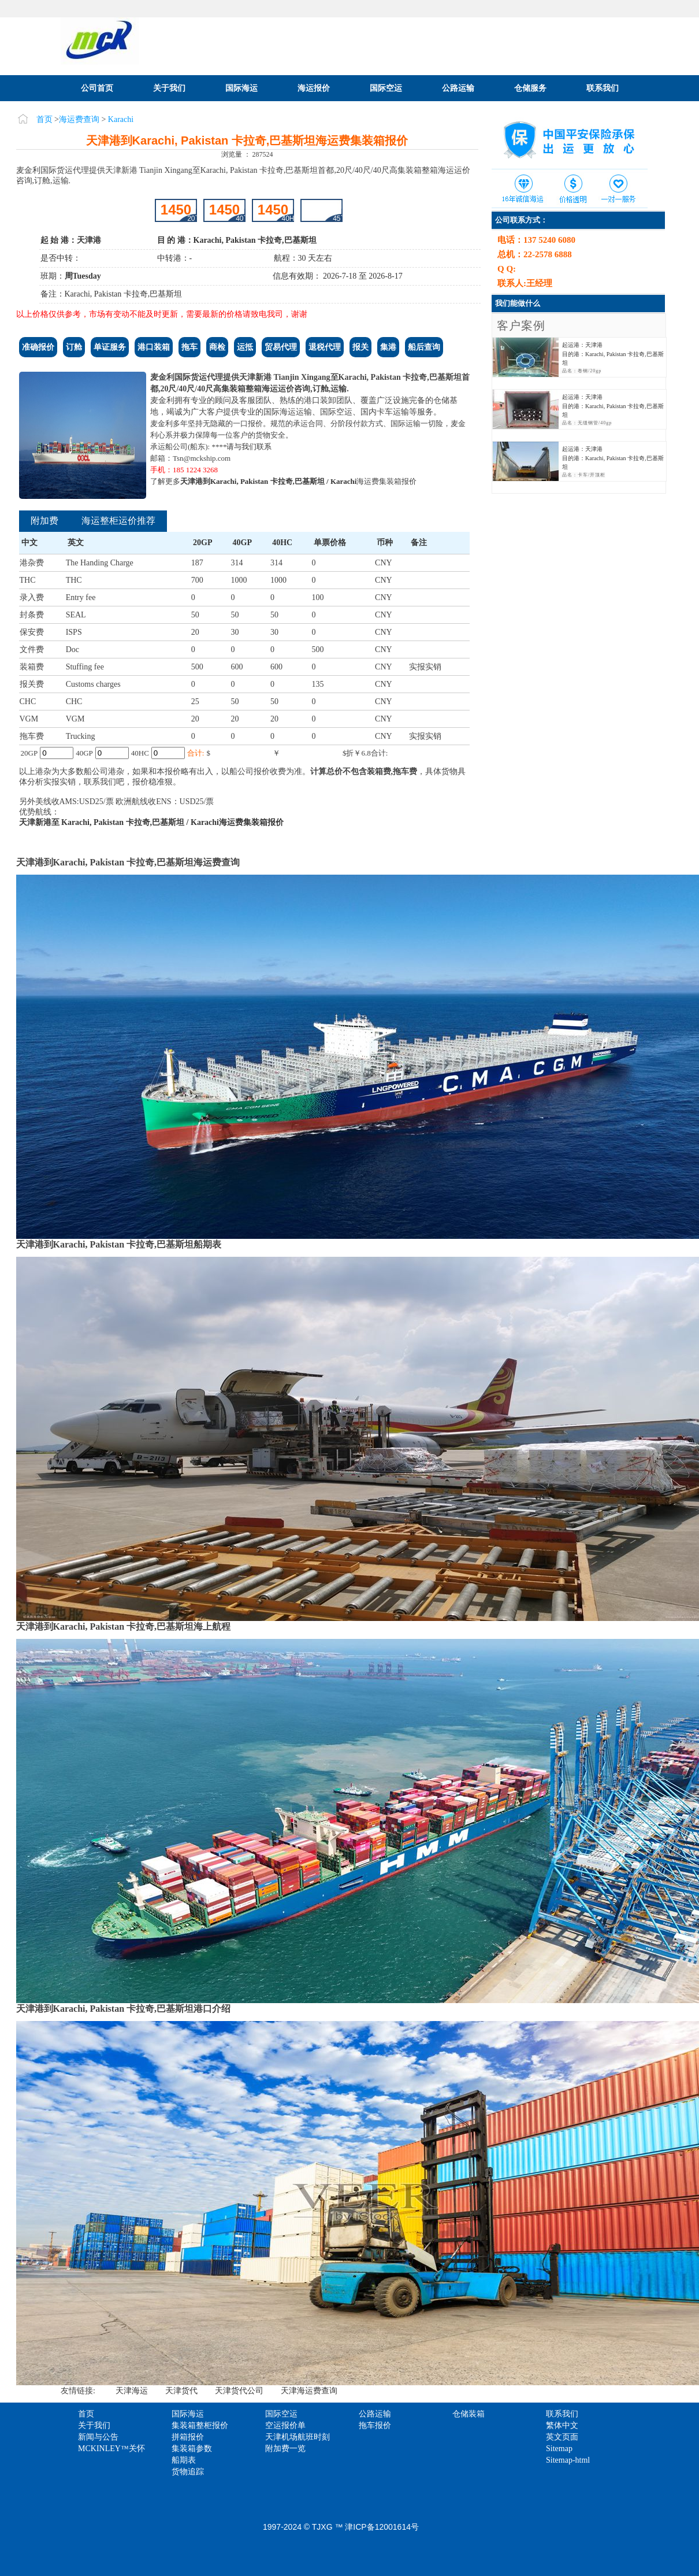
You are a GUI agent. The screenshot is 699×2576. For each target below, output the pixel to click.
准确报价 (38, 347)
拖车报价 (375, 2425)
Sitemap (559, 2448)
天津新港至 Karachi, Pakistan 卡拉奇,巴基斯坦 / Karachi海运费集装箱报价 (151, 822)
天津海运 (132, 2390)
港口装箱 (153, 347)
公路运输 (458, 88)
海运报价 (314, 88)
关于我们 (169, 88)
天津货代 (181, 2390)
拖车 (189, 347)
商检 (217, 347)
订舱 (74, 347)
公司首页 (97, 88)
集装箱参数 (192, 2448)
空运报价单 (285, 2425)
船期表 (184, 2460)
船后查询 (424, 347)
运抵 (245, 347)
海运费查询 (79, 119)
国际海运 (241, 88)
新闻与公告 (98, 2437)
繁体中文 (562, 2425)
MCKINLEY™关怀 (111, 2448)
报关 (360, 347)
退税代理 (324, 347)
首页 (44, 119)
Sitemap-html (568, 2460)
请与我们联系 (249, 446)
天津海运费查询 (309, 2390)
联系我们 (602, 88)
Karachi (120, 119)
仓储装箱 (468, 2414)
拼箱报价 (188, 2437)
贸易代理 (281, 347)
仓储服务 (530, 88)
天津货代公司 (239, 2390)
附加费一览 (285, 2448)
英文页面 (562, 2437)
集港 (388, 347)
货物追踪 (188, 2471)
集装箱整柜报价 (200, 2425)
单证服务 (110, 347)
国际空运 (386, 88)
